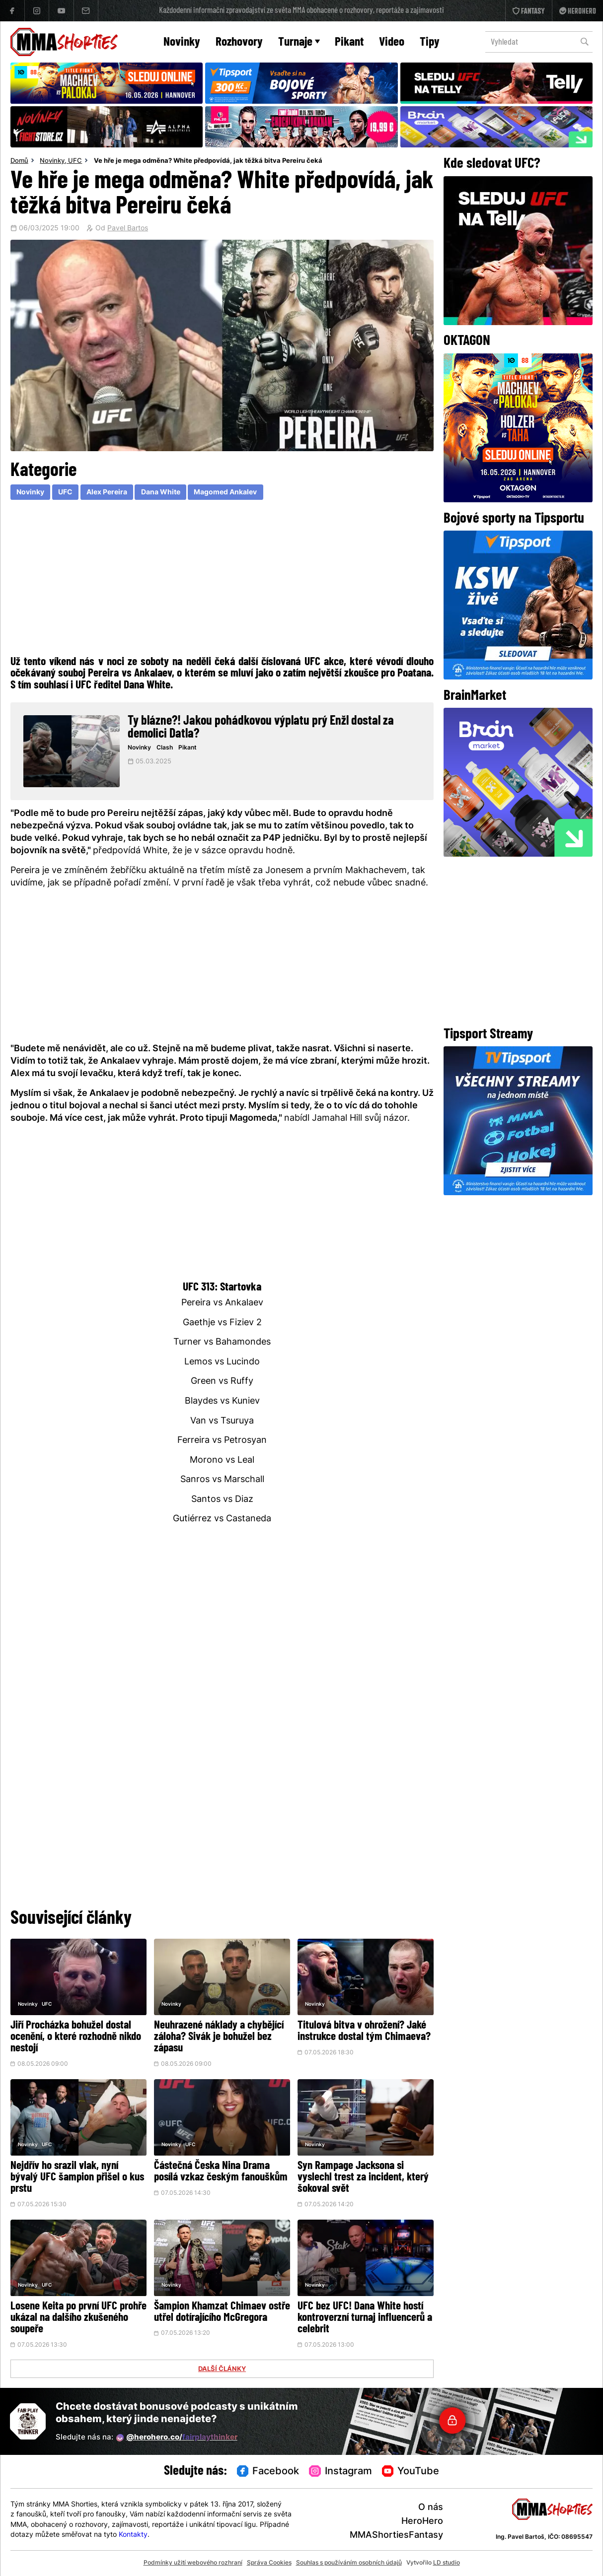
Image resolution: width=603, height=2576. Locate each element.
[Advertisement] (222, 576)
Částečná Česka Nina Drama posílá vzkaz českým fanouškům (221, 2172)
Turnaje (299, 42)
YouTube (411, 2471)
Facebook (268, 2471)
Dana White (160, 492)
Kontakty (133, 2535)
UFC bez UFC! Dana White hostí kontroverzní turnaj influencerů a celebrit (365, 2318)
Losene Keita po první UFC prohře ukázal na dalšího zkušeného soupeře (78, 2318)
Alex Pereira (106, 492)
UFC (75, 161)
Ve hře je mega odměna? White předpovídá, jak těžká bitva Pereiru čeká (208, 161)
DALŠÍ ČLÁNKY (222, 2370)
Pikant (349, 42)
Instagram (340, 2471)
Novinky (181, 42)
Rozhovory (239, 42)
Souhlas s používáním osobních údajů (349, 2563)
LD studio (446, 2563)
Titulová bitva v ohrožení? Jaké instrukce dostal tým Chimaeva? (364, 2031)
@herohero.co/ (176, 2438)
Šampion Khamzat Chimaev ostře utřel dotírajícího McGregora (222, 2312)
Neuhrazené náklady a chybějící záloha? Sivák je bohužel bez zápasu (219, 2037)
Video (391, 42)
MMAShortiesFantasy (396, 2535)
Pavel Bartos (127, 228)
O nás (430, 2507)
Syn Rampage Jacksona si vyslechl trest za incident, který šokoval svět (363, 2178)
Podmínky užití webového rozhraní (193, 2563)
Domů (19, 161)
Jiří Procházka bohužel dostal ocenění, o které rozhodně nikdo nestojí (75, 2037)
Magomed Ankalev (225, 492)
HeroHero (422, 2521)
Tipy (430, 42)
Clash (164, 748)
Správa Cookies (269, 2563)
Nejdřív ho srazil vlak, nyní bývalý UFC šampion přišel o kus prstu (77, 2178)
